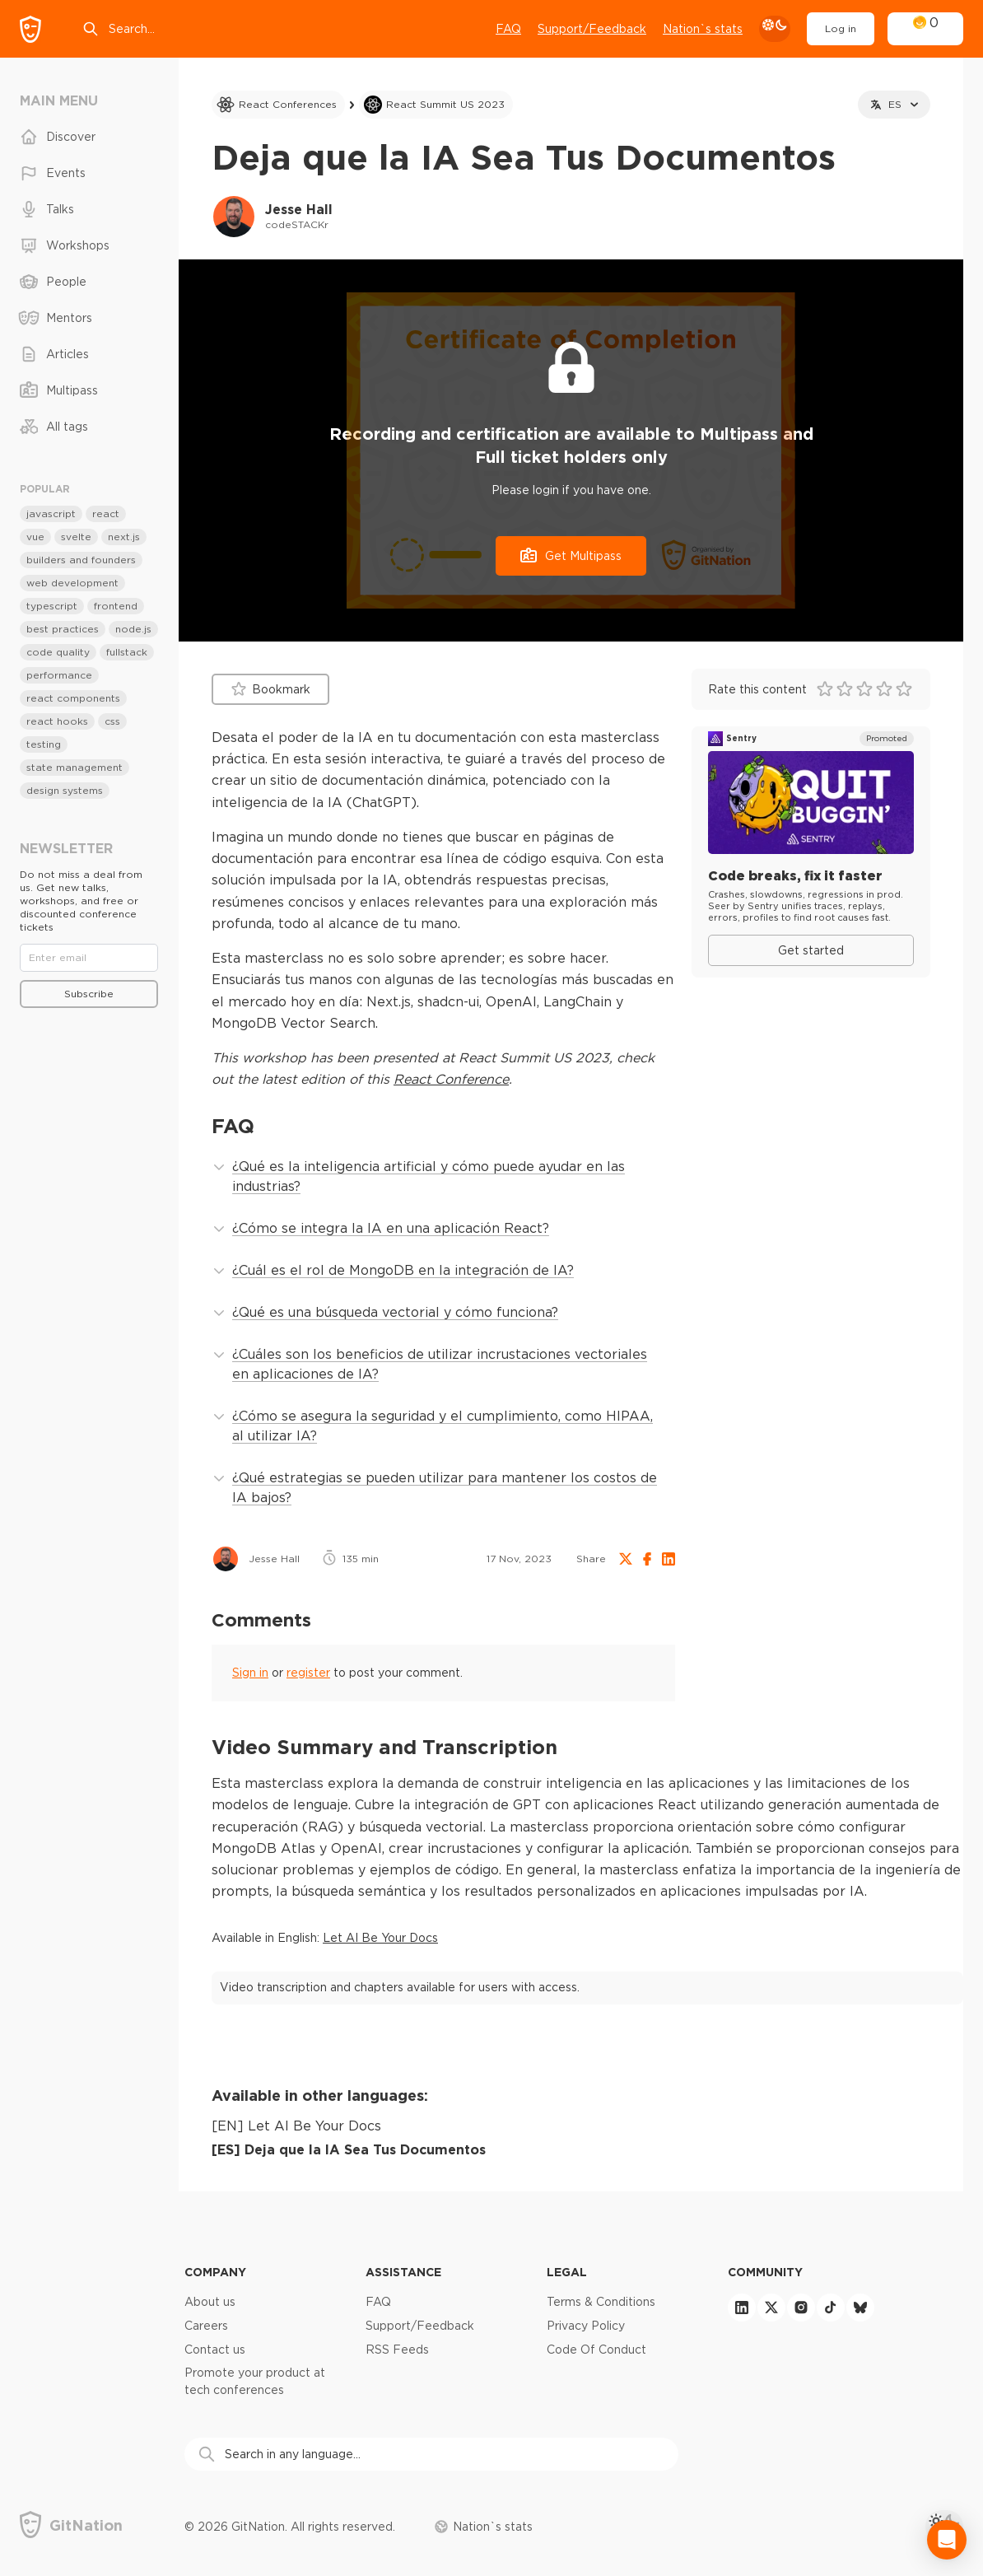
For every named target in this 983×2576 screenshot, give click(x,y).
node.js (133, 628)
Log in (840, 28)
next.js (124, 536)
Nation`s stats (703, 28)
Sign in (250, 1672)
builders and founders (81, 559)
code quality (58, 651)
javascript (51, 513)
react (105, 513)
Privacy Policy (586, 2325)
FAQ (508, 28)
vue (35, 536)
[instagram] (801, 2308)
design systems (64, 790)
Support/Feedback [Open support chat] (592, 28)
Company (215, 2272)
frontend (115, 605)
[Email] (89, 958)
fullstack (126, 651)
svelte (76, 536)
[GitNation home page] (30, 29)
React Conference (451, 1078)
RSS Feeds (397, 2349)
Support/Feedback (420, 2325)
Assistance (403, 2272)
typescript (51, 605)
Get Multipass (571, 555)
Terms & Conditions (601, 2301)
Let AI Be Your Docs (380, 1937)
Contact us (214, 2349)
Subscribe (89, 993)
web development (72, 582)
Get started (811, 950)
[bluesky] (860, 2308)
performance (59, 675)
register (308, 1672)
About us (209, 2301)
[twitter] (771, 2308)
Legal (567, 2272)
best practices (62, 628)
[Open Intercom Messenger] (947, 2540)
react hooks (57, 721)
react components (73, 698)
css (112, 721)
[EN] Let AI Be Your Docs (296, 2125)
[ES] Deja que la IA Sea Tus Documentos (349, 2149)
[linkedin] (742, 2308)
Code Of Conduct (596, 2349)
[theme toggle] (774, 29)
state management (74, 767)
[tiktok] (831, 2308)
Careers (206, 2325)
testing (43, 744)
